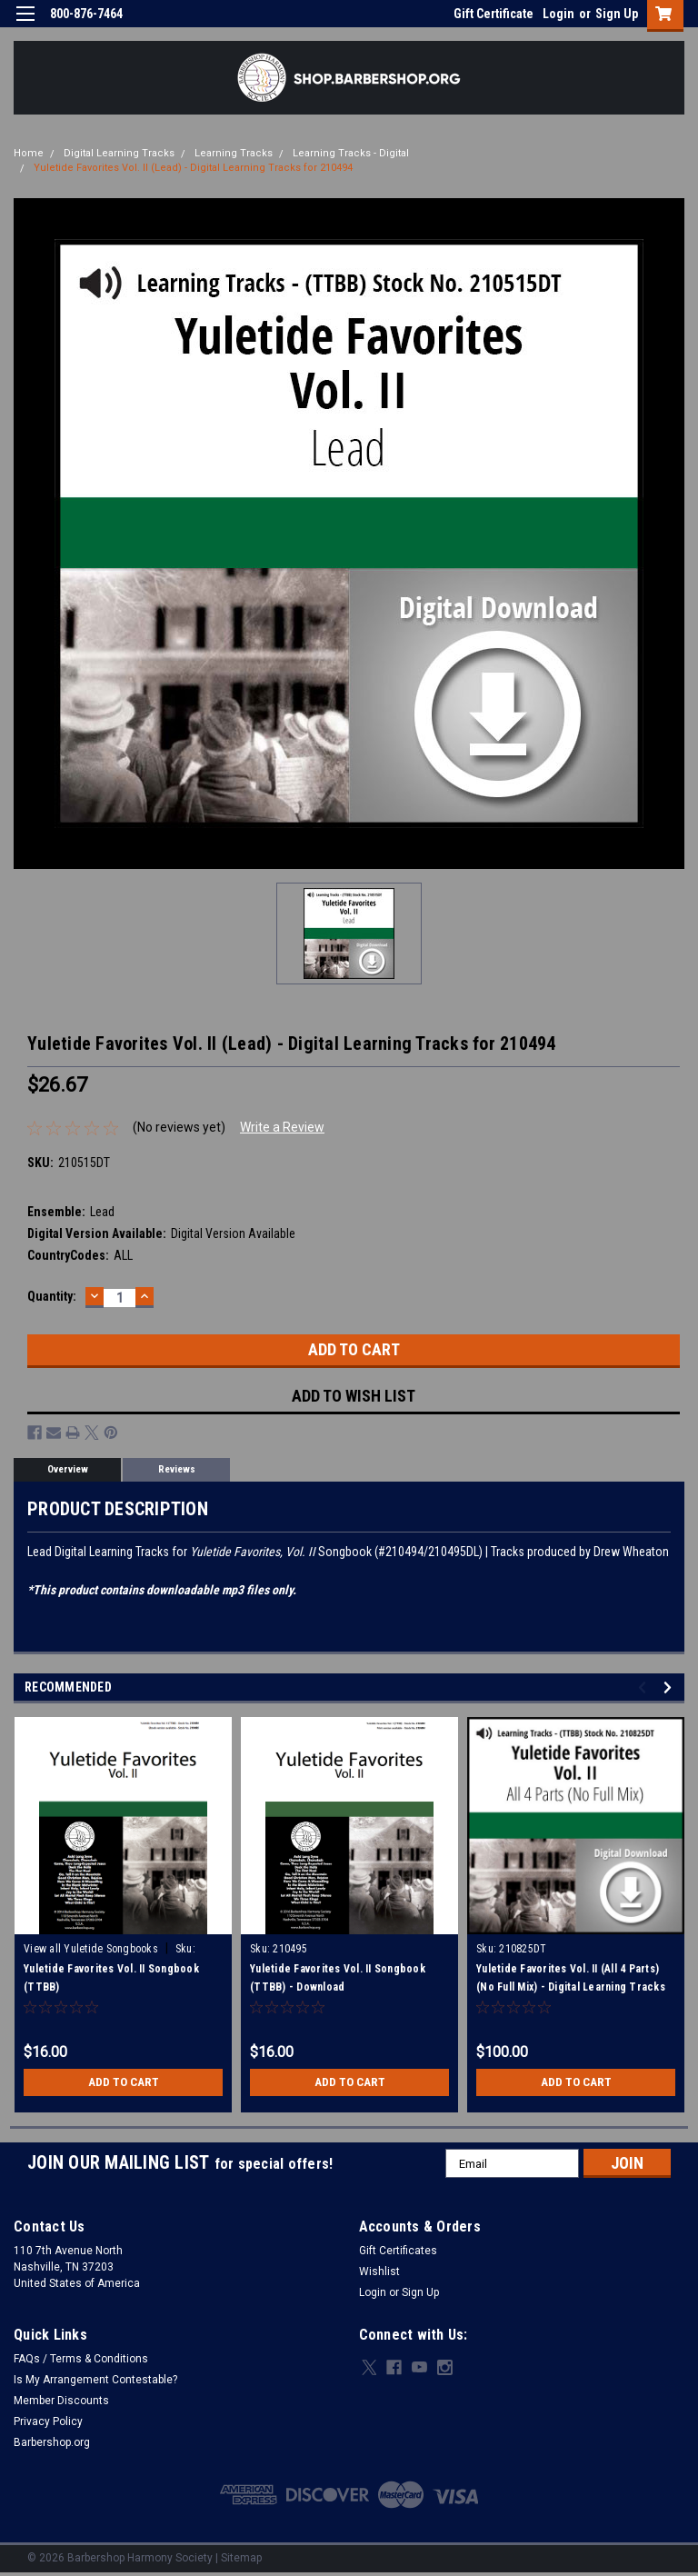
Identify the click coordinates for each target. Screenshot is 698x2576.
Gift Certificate (493, 13)
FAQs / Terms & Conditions (81, 2358)
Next (670, 1687)
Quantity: (51, 1296)
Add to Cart (123, 2082)
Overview (67, 1469)
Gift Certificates (398, 2250)
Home (29, 153)
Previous (645, 1687)
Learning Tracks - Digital (351, 153)
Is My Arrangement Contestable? (95, 2379)
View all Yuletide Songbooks (91, 1948)
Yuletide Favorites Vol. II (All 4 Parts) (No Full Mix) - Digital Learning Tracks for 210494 (570, 1987)
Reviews (176, 1469)
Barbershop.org (52, 2442)
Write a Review (282, 1127)
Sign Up (616, 13)
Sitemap (241, 2557)
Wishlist (379, 2271)
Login (558, 13)
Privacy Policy (48, 2421)
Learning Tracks (233, 153)
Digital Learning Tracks (119, 153)
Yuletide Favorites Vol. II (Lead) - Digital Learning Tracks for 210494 (193, 168)
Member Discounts (61, 2400)
